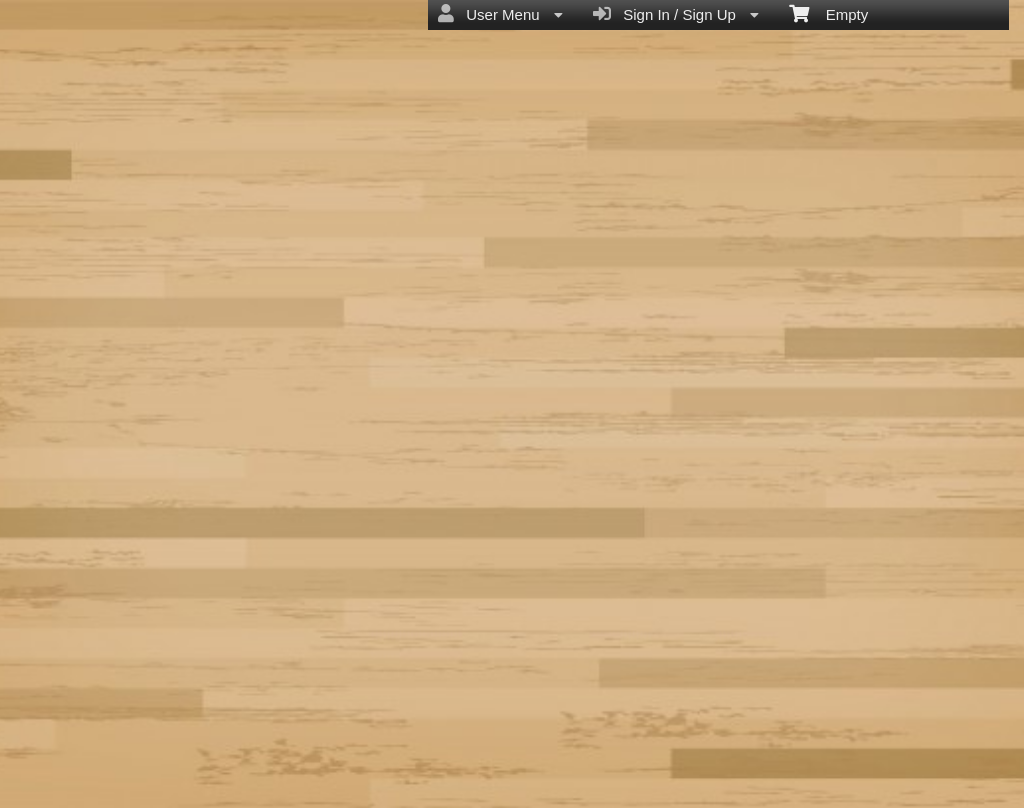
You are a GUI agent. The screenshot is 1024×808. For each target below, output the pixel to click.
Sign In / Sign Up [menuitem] (676, 14)
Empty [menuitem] (828, 13)
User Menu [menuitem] (500, 14)
